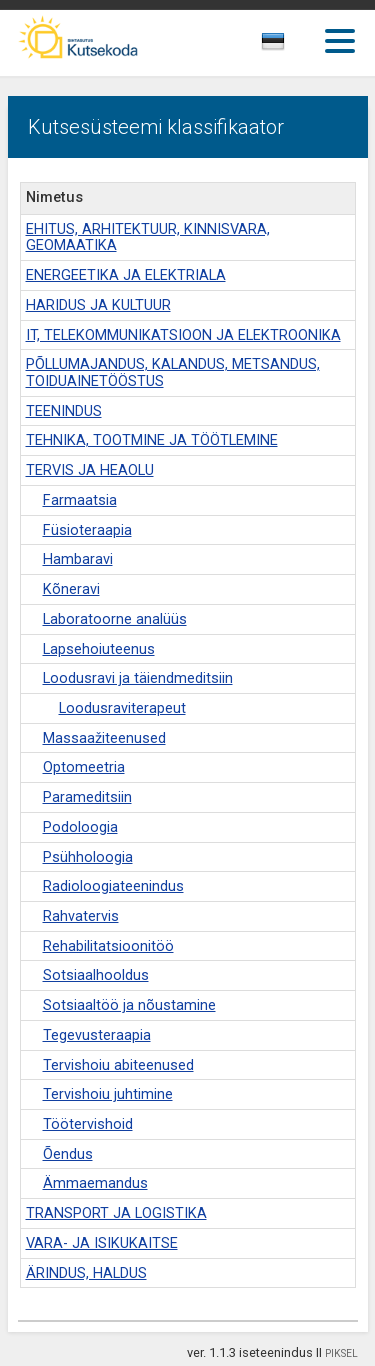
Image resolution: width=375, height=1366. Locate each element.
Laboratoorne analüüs (115, 619)
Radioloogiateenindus (113, 886)
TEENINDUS (64, 411)
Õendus (68, 1154)
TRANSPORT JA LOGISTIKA (116, 1213)
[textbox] (291, 45)
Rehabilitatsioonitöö (108, 946)
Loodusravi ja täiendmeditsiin (138, 678)
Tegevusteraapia (97, 1035)
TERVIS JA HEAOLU (90, 470)
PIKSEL (341, 1353)
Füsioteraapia (87, 530)
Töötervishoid (88, 1124)
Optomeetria (84, 767)
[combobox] (295, 47)
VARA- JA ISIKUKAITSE (102, 1243)
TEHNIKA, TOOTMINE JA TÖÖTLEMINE (152, 440)
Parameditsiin (87, 797)
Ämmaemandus (95, 1183)
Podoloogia (80, 827)
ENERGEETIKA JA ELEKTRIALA (126, 275)
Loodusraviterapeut (122, 708)
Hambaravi (78, 559)
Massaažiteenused (104, 738)
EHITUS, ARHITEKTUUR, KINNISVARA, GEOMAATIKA (148, 238)
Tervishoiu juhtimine (108, 1094)
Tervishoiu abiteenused (118, 1065)
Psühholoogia (88, 857)
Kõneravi (71, 589)
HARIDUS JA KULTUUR (98, 305)
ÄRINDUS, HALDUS (86, 1273)
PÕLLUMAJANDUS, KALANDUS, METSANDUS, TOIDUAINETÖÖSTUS (173, 373)
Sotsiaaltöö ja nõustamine (129, 1005)
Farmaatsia (80, 500)
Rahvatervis (81, 916)
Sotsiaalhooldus (96, 975)
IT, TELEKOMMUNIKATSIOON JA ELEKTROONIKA (183, 335)
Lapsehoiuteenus (99, 649)
